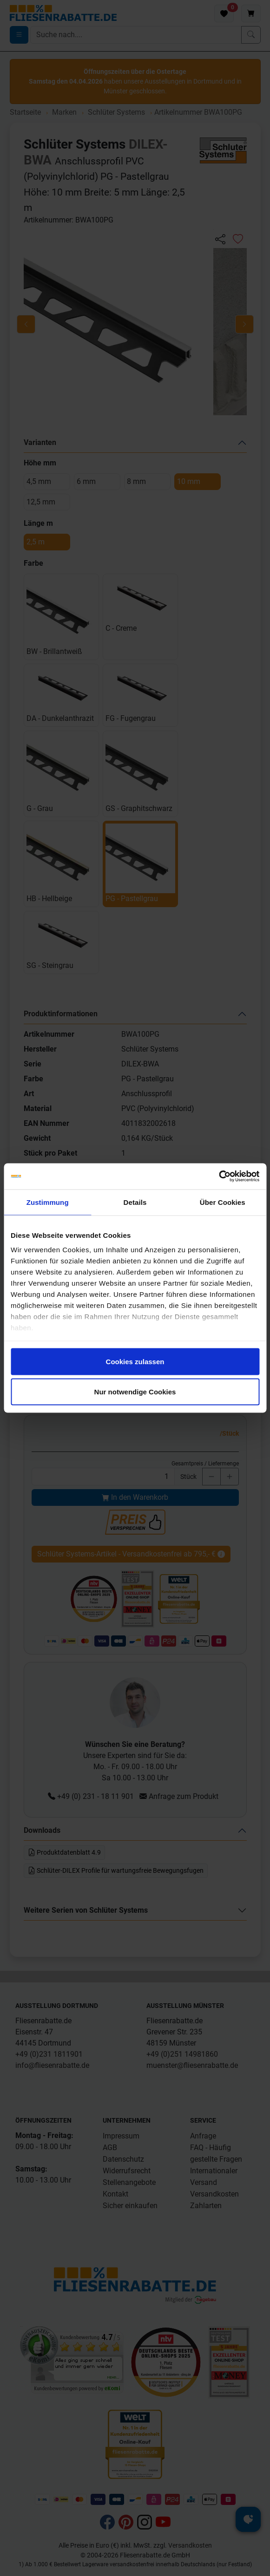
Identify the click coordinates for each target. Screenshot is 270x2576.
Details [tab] (135, 1202)
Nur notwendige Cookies (135, 1392)
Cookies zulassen (135, 1361)
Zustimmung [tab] (47, 1202)
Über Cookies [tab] (222, 1202)
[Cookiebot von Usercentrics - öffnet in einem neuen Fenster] (218, 1176)
